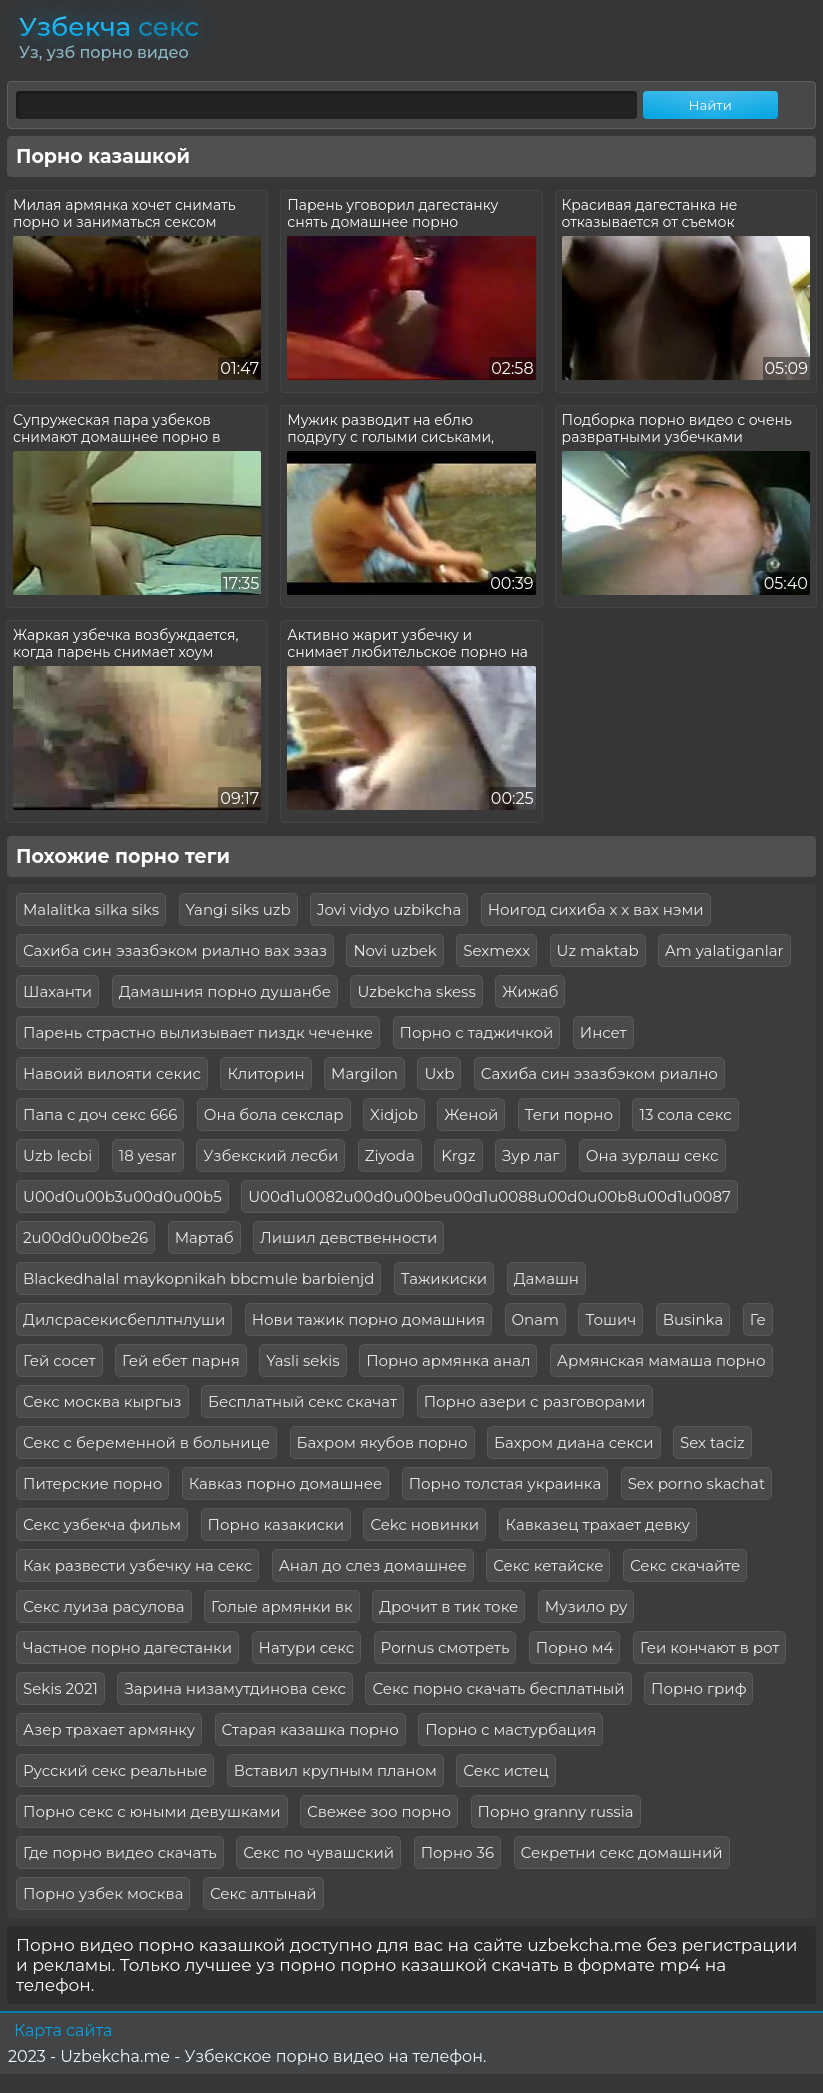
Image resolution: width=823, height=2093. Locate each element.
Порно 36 (457, 1852)
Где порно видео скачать (120, 1852)
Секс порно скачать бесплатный (498, 1688)
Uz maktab (598, 950)
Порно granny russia (556, 1811)
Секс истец (505, 1770)
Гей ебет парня (181, 1360)
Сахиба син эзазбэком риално (599, 1073)
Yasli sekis (302, 1360)
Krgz (458, 1155)
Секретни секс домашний (622, 1852)
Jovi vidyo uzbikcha (389, 909)
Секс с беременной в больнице (146, 1442)
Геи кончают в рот (710, 1647)
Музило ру (586, 1606)
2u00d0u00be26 (85, 1237)
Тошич (610, 1319)
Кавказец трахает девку (598, 1524)
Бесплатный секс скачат (302, 1401)
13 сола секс (685, 1114)
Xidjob (394, 1114)
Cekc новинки (424, 1524)
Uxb (439, 1073)
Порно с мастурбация (510, 1729)
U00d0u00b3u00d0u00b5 (122, 1196)
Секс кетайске (548, 1565)
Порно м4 (575, 1647)
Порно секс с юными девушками (152, 1811)
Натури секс (307, 1647)
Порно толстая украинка (505, 1483)
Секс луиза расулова (104, 1606)
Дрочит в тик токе (448, 1606)
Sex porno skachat (696, 1483)
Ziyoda (390, 1155)
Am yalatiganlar (724, 950)
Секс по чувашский (318, 1852)
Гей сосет (59, 1360)
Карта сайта (63, 2030)
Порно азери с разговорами (535, 1401)
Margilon (364, 1073)
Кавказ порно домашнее (285, 1483)
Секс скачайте (685, 1565)
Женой (471, 1114)
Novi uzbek (394, 950)
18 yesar (148, 1155)
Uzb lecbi (57, 1155)
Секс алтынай (263, 1893)
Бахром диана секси (574, 1442)
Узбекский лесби (270, 1155)
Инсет (603, 1032)
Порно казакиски (276, 1524)
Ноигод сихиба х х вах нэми (596, 909)
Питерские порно (92, 1483)
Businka (693, 1319)
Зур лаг (530, 1155)
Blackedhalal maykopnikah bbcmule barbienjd (198, 1278)
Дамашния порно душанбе (225, 991)
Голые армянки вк (282, 1606)
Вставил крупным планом (335, 1770)
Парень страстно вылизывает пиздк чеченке (198, 1032)
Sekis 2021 (60, 1688)
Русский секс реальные (115, 1770)
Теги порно (569, 1114)
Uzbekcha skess (416, 991)
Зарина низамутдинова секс (235, 1688)
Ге (758, 1319)
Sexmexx (496, 950)
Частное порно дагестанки (127, 1647)
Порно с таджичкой (477, 1032)
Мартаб (204, 1237)
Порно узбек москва (103, 1893)
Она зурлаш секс (652, 1155)
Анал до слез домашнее (373, 1565)
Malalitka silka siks (91, 909)
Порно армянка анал (448, 1360)
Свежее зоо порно (379, 1811)
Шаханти (57, 991)
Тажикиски (444, 1278)
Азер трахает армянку (109, 1729)
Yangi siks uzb (238, 909)
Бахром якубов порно (382, 1442)
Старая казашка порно (310, 1729)
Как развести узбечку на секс (137, 1565)
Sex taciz (712, 1442)
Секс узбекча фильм (102, 1524)
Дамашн (546, 1278)
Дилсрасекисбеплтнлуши (124, 1319)
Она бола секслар (274, 1114)
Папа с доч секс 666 (100, 1114)
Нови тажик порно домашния (368, 1319)
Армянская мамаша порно (661, 1360)
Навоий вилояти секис (112, 1073)
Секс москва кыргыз (102, 1401)
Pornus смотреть (445, 1647)
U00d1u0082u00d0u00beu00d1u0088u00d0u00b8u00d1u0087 (489, 1196)
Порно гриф (698, 1688)
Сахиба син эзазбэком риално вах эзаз (175, 950)
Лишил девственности (348, 1237)
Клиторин (265, 1073)
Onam (536, 1319)
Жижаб (530, 991)
